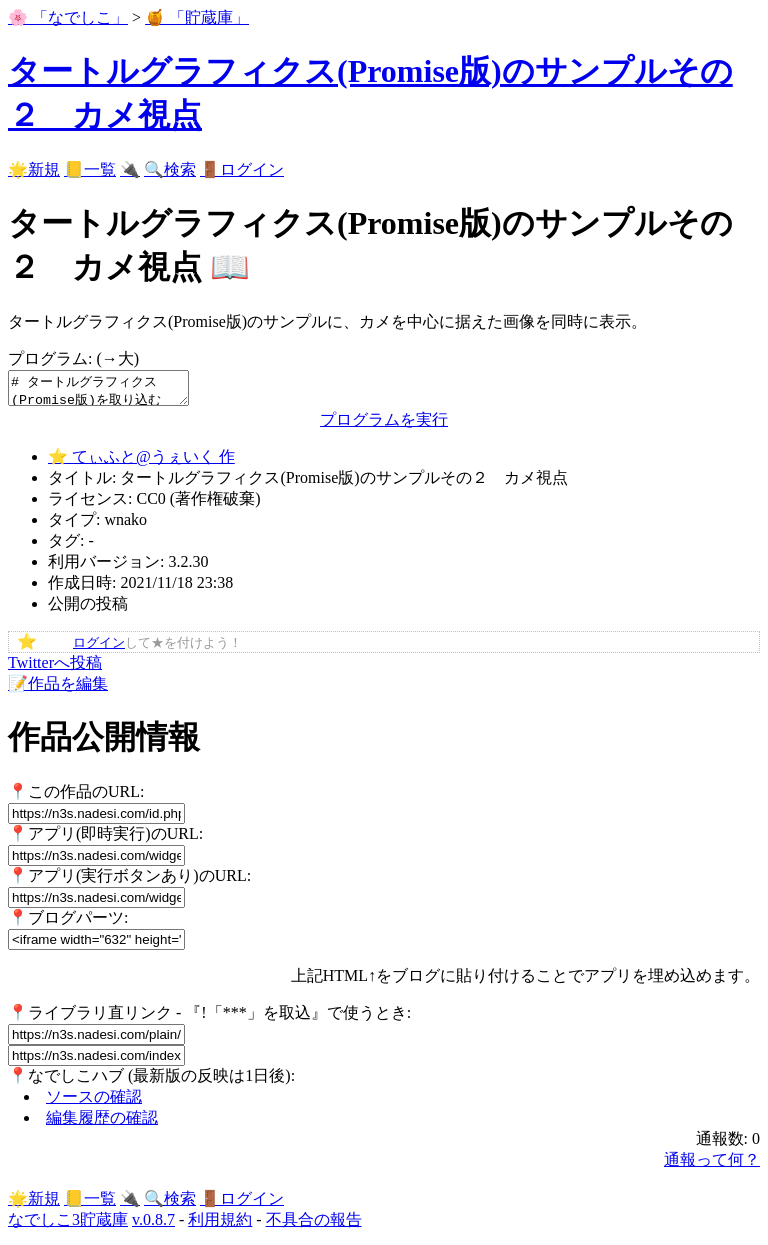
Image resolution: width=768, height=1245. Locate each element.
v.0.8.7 (153, 1225)
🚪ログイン (242, 169)
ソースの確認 (94, 1102)
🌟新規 (34, 169)
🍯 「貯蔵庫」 (197, 17)
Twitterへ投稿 (55, 668)
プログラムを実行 (384, 425)
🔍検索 (170, 169)
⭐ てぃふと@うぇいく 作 (141, 462)
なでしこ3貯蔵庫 (68, 1225)
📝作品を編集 (58, 689)
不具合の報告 (314, 1225)
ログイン (99, 649)
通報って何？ (712, 1165)
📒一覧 (90, 169)
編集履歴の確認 (102, 1123)
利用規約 (220, 1225)
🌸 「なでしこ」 (68, 17)
